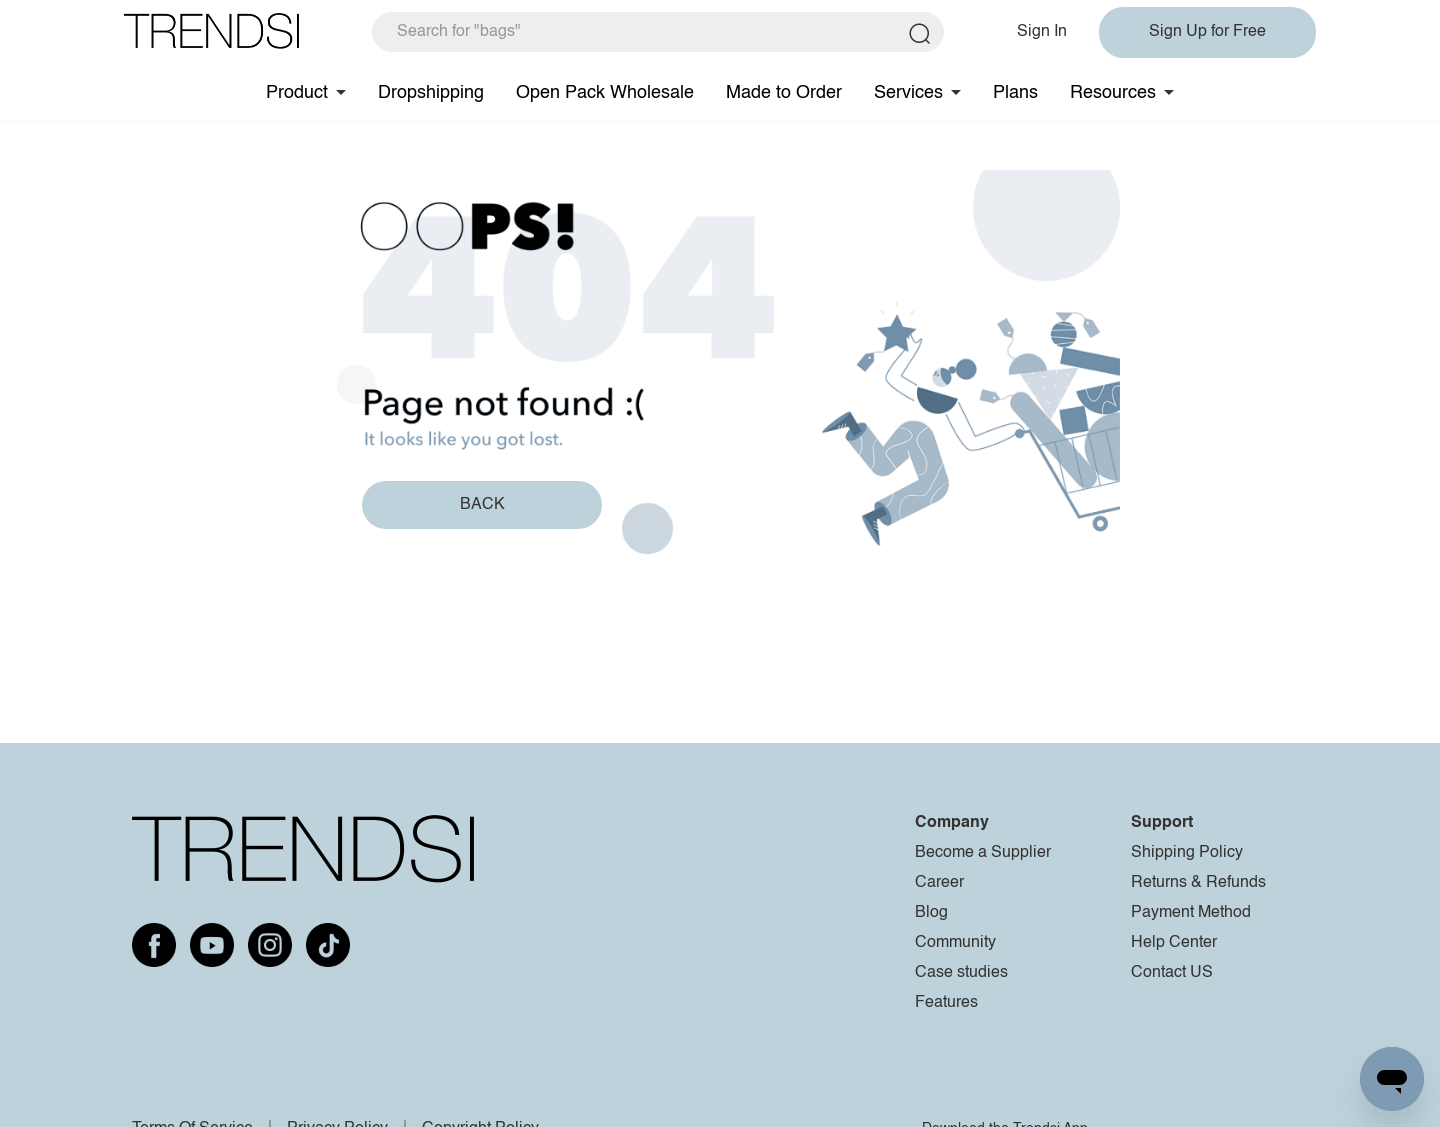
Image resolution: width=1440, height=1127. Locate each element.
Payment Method (1191, 913)
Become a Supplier (983, 853)
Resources (1113, 93)
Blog (931, 913)
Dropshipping (431, 93)
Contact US (1172, 973)
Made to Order (784, 93)
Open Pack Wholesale (605, 93)
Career (939, 883)
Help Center (1174, 943)
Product (297, 93)
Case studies (961, 973)
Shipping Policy (1187, 853)
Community (955, 943)
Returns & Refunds (1198, 883)
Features (946, 1003)
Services (908, 93)
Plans (1015, 93)
